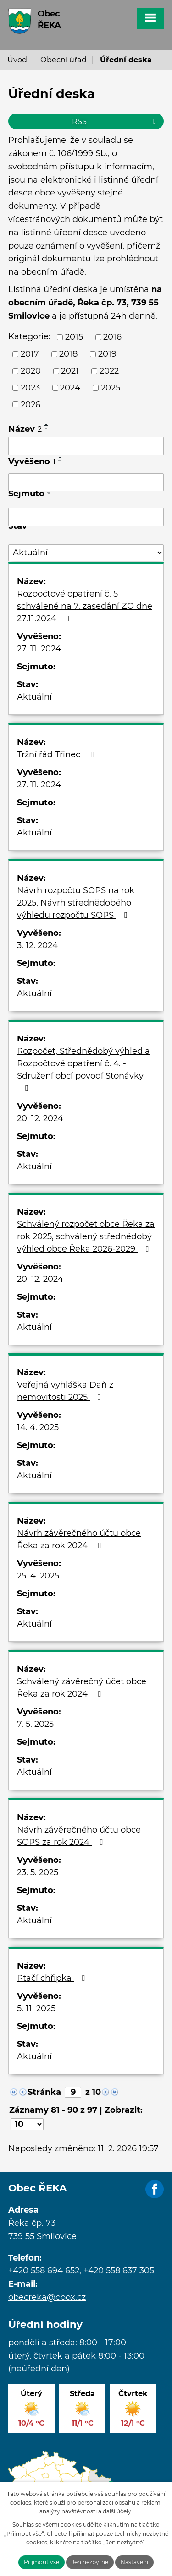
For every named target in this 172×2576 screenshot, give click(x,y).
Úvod (17, 59)
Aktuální (34, 697)
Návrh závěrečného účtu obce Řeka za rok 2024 (79, 1539)
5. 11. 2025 (36, 2008)
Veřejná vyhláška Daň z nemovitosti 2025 (65, 1391)
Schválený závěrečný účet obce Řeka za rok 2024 (81, 1687)
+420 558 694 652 (43, 2271)
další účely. (118, 2511)
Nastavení (134, 2562)
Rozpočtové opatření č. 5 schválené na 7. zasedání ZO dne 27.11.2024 (84, 606)
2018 (68, 354)
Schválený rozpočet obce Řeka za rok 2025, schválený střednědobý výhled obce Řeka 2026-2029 (86, 1236)
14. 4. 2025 (38, 1427)
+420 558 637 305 (118, 2271)
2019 (107, 354)
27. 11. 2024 (39, 649)
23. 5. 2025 (37, 1872)
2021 (70, 371)
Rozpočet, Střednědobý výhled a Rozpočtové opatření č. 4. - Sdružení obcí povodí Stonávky (83, 1069)
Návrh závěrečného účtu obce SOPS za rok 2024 (79, 1836)
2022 (109, 371)
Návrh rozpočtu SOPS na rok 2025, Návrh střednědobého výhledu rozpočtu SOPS (75, 902)
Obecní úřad (63, 59)
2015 (74, 337)
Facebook (154, 2189)
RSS (115, 121)
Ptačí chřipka (53, 1978)
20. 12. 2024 (40, 1118)
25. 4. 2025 (38, 1576)
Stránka (44, 2092)
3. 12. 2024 (37, 945)
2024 (70, 388)
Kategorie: (29, 336)
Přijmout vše (41, 2562)
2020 (31, 371)
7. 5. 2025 (35, 1724)
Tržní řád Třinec (57, 754)
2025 (110, 388)
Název (25, 429)
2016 (112, 337)
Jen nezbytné (90, 2562)
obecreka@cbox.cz (47, 2297)
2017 (30, 354)
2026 (30, 404)
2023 (30, 388)
